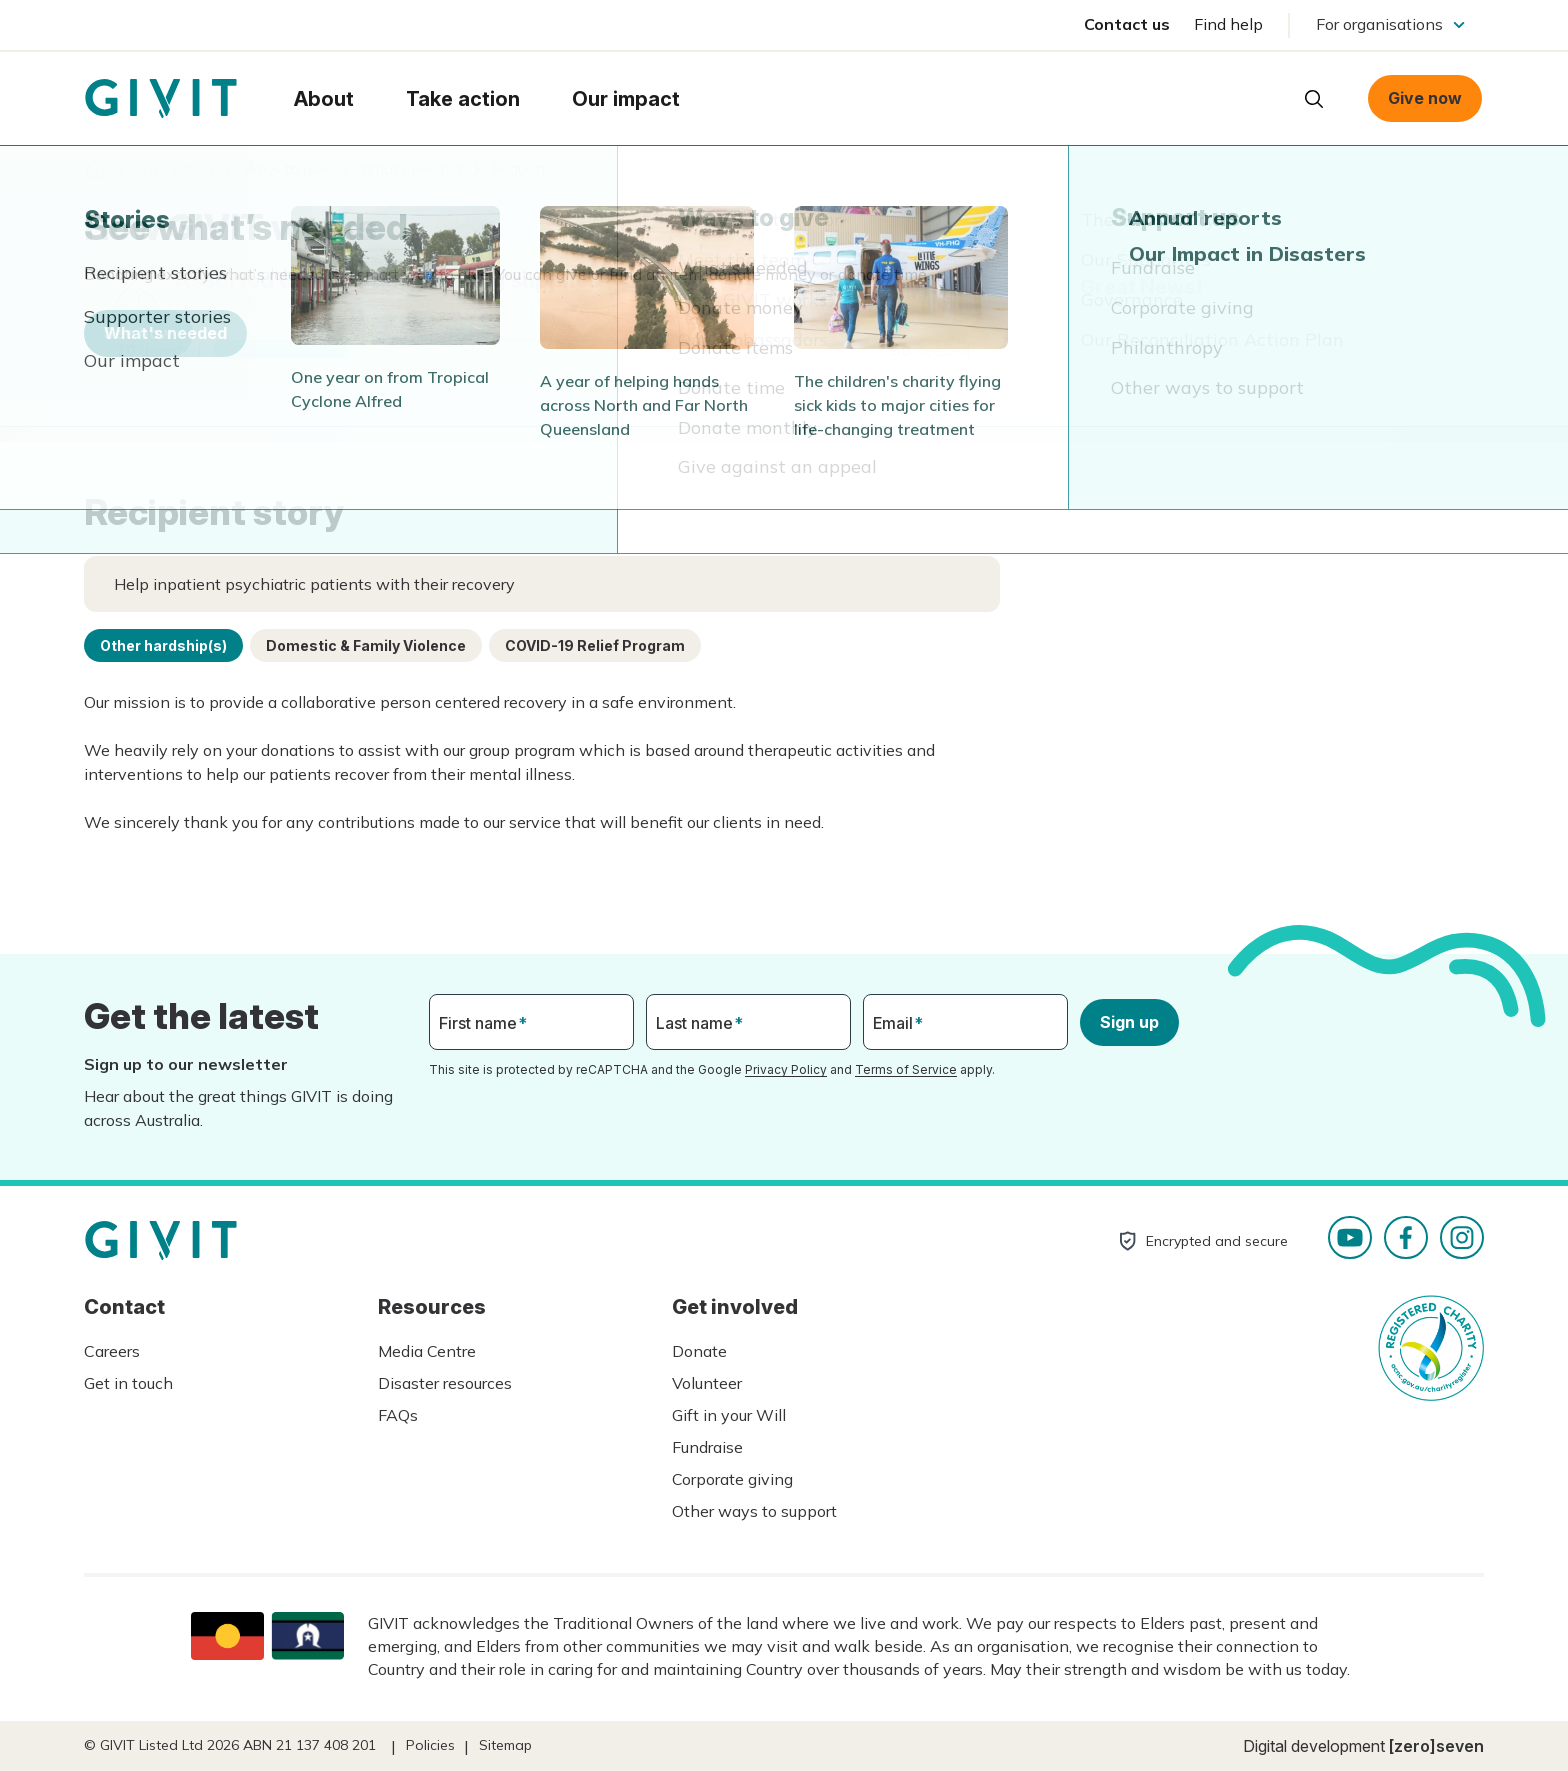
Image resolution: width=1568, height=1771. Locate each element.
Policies (430, 1745)
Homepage (161, 99)
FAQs (398, 1415)
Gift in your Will (729, 1415)
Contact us (1127, 24)
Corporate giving (732, 1479)
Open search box (1314, 99)
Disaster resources (445, 1383)
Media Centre (427, 1351)
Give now (1425, 98)
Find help (1228, 24)
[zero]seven (1436, 1746)
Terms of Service (906, 1069)
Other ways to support (754, 1511)
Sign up (1129, 1022)
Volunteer (707, 1383)
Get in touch (128, 1383)
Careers (112, 1351)
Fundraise (707, 1447)
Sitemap (505, 1745)
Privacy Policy (786, 1069)
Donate (699, 1351)
